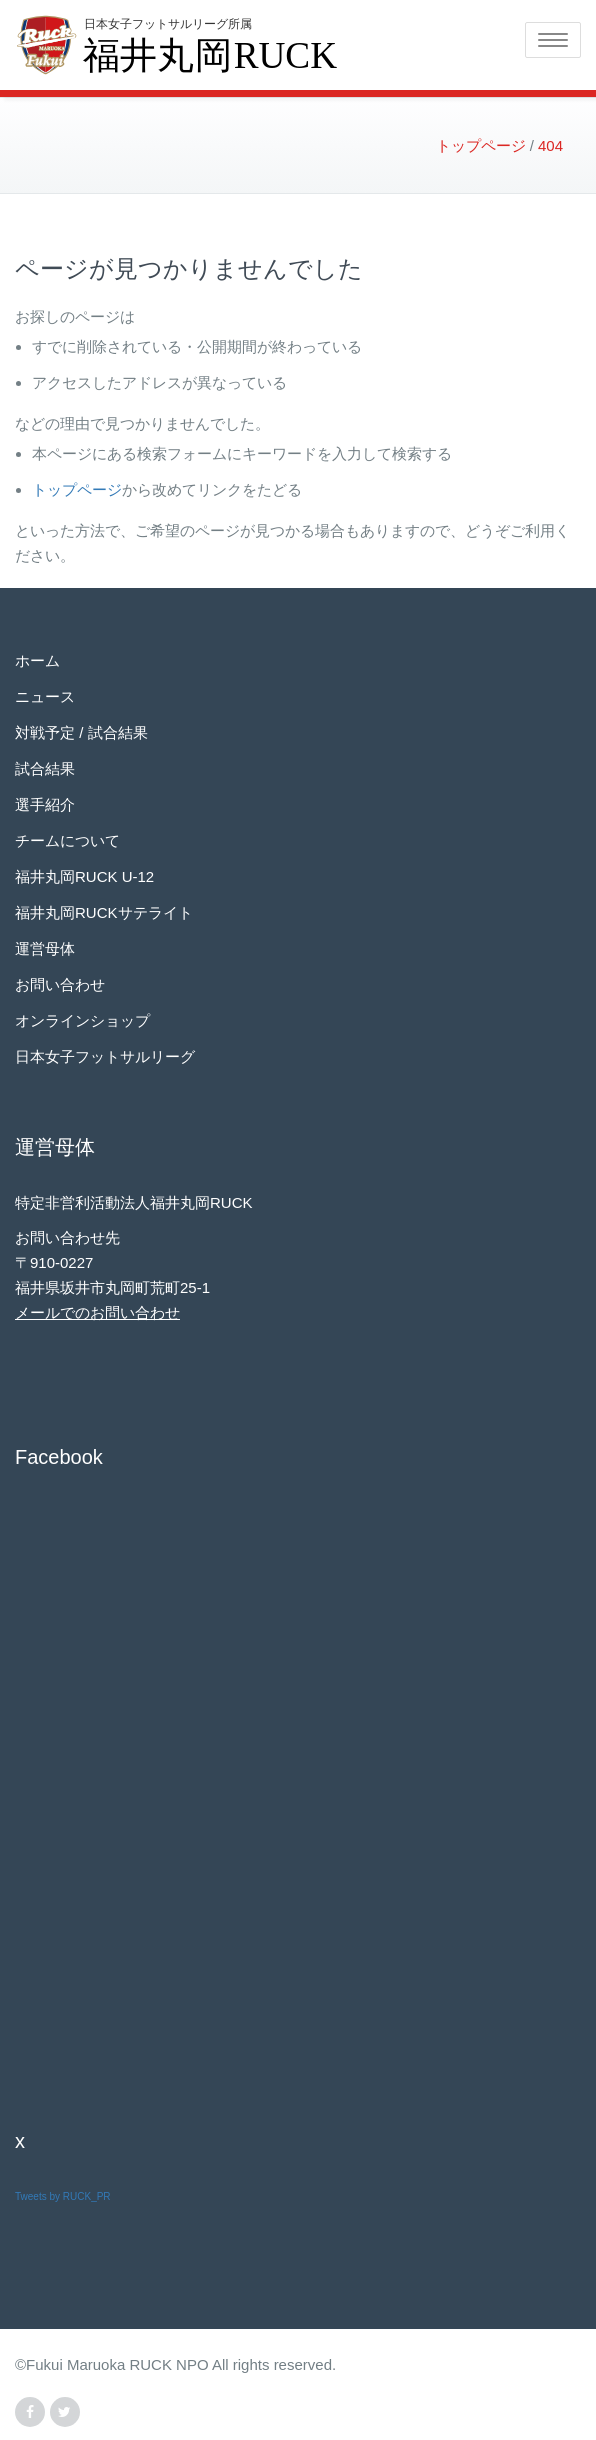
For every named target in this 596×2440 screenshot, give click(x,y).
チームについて (67, 840)
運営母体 (45, 948)
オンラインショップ (82, 1020)
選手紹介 (45, 804)
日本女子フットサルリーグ (105, 1056)
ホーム (37, 660)
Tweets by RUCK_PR (63, 2196)
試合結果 (45, 768)
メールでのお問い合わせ (97, 1312)
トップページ (77, 489)
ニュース (45, 696)
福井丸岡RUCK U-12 (84, 876)
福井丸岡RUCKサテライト (104, 912)
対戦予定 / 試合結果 (81, 732)
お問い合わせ (60, 984)
